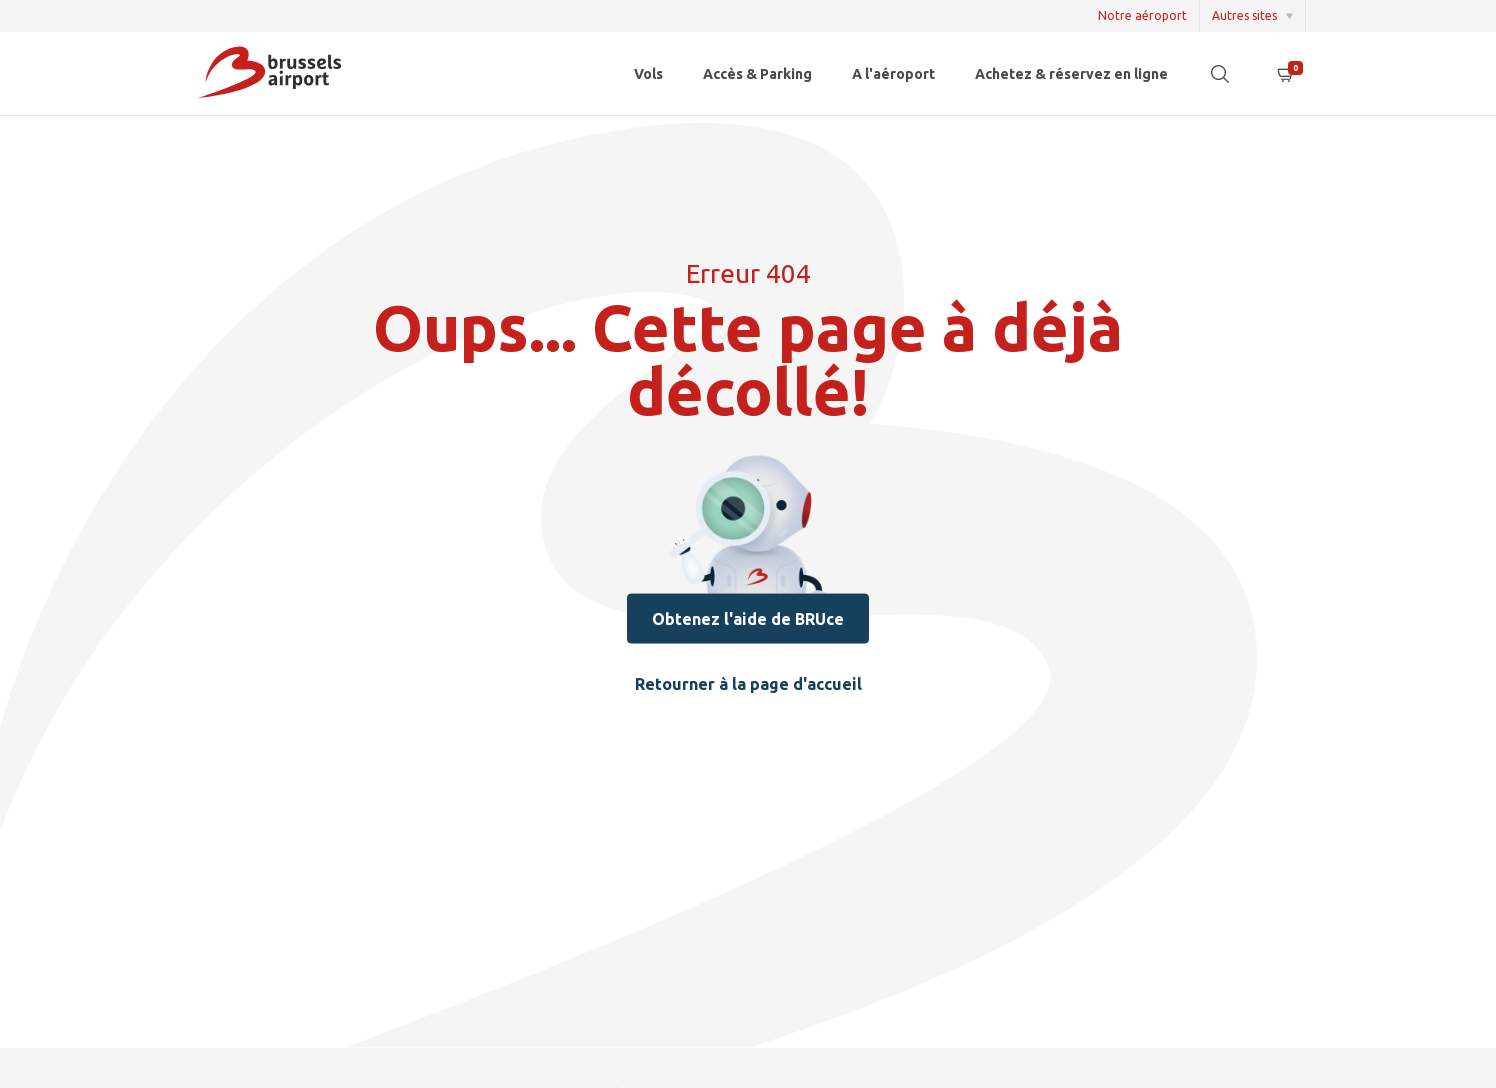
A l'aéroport (893, 74)
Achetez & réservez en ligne (1071, 74)
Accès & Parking (757, 74)
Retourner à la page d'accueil (748, 683)
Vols (648, 74)
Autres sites (1244, 15)
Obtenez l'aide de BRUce (748, 618)
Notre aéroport (1142, 15)
